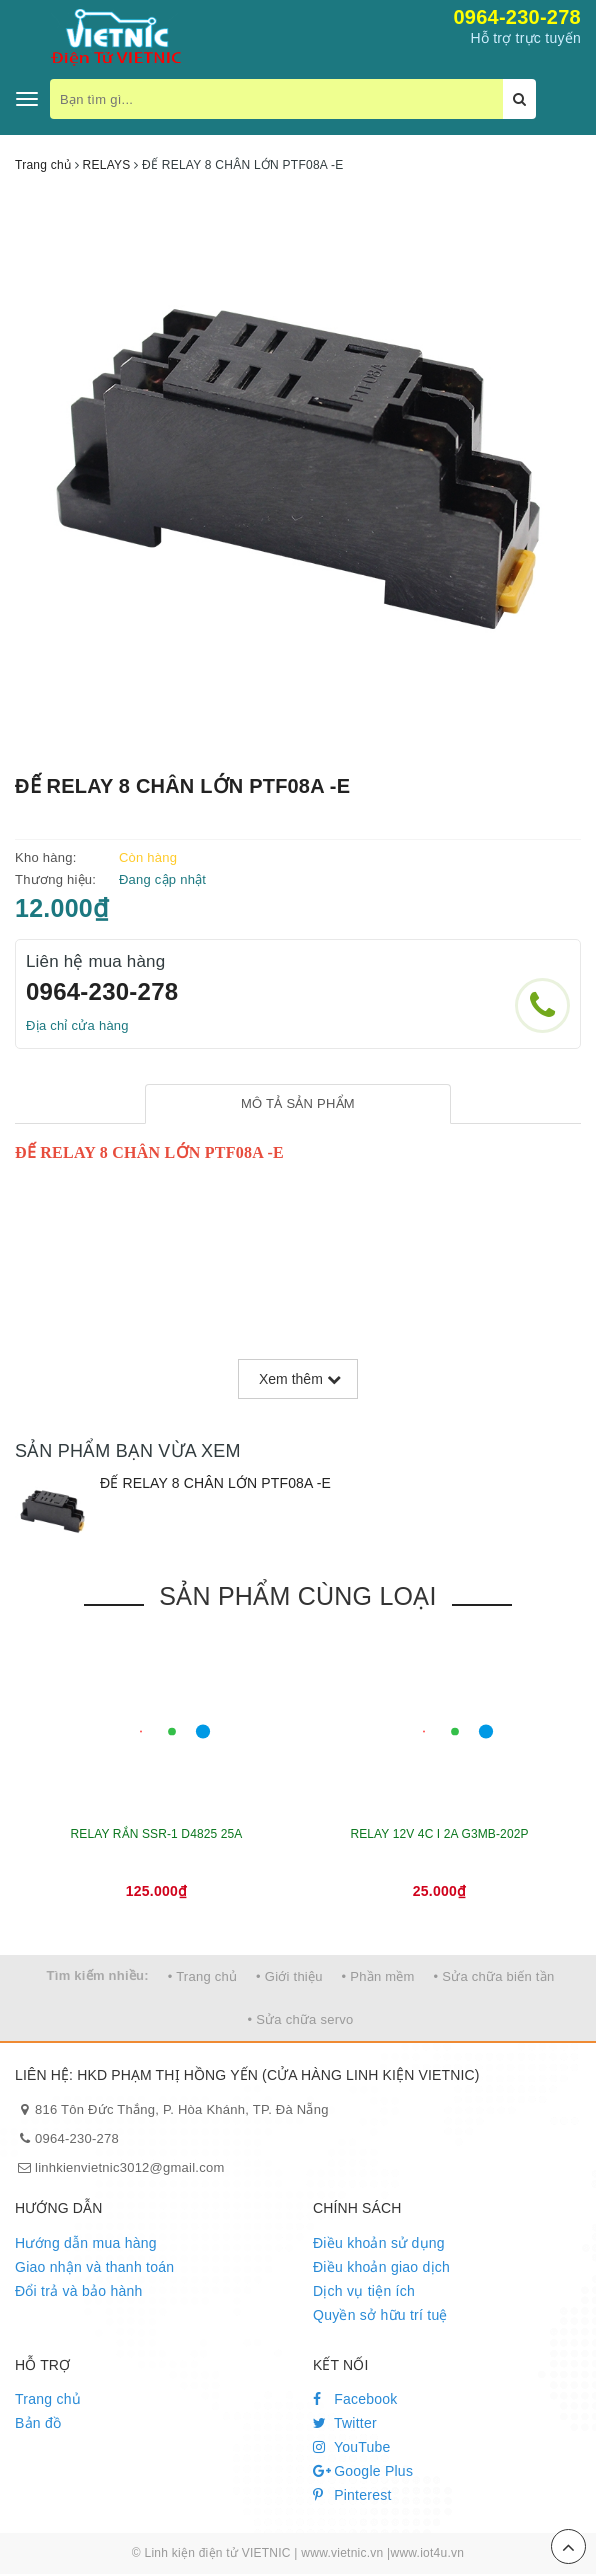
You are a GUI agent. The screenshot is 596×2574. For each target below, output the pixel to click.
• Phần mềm (378, 1976)
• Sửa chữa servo (300, 2019)
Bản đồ (38, 2423)
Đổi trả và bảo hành (79, 2291)
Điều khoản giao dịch (381, 2267)
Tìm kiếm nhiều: (98, 1975)
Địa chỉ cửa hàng (77, 1025)
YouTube (352, 2447)
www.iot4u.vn (427, 2553)
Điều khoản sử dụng (379, 2243)
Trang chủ (48, 2399)
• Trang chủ (203, 1976)
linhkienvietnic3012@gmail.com (130, 2167)
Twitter (345, 2423)
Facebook (355, 2399)
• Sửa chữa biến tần (494, 1976)
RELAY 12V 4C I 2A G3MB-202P (439, 1834)
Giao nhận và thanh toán (94, 2267)
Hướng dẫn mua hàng (86, 2243)
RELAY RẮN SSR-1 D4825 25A (157, 1834)
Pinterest (352, 2495)
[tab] (298, 1104)
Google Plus (363, 2471)
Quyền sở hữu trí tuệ (380, 2315)
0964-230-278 (517, 17)
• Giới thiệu (289, 1976)
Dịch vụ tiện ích (364, 2291)
